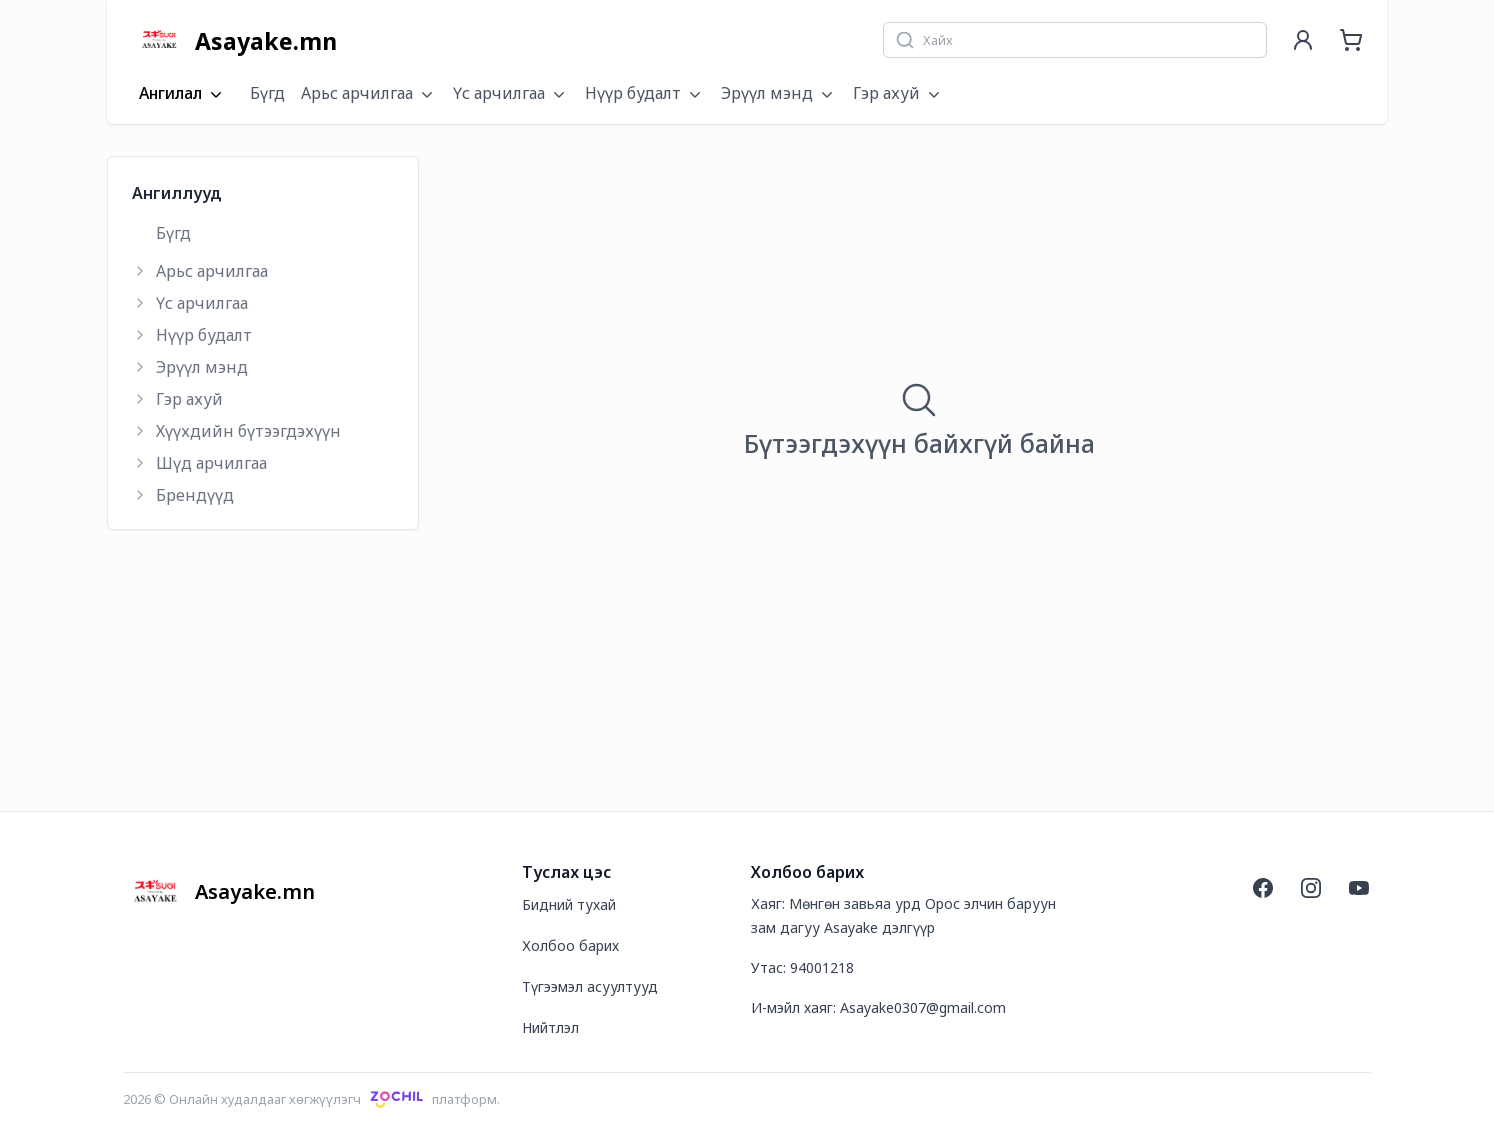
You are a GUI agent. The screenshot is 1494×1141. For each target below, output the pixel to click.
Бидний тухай (569, 904)
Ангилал (182, 94)
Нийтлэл (550, 1027)
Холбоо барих (570, 945)
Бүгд (267, 93)
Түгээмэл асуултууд (590, 986)
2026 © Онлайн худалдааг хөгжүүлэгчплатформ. (311, 1099)
